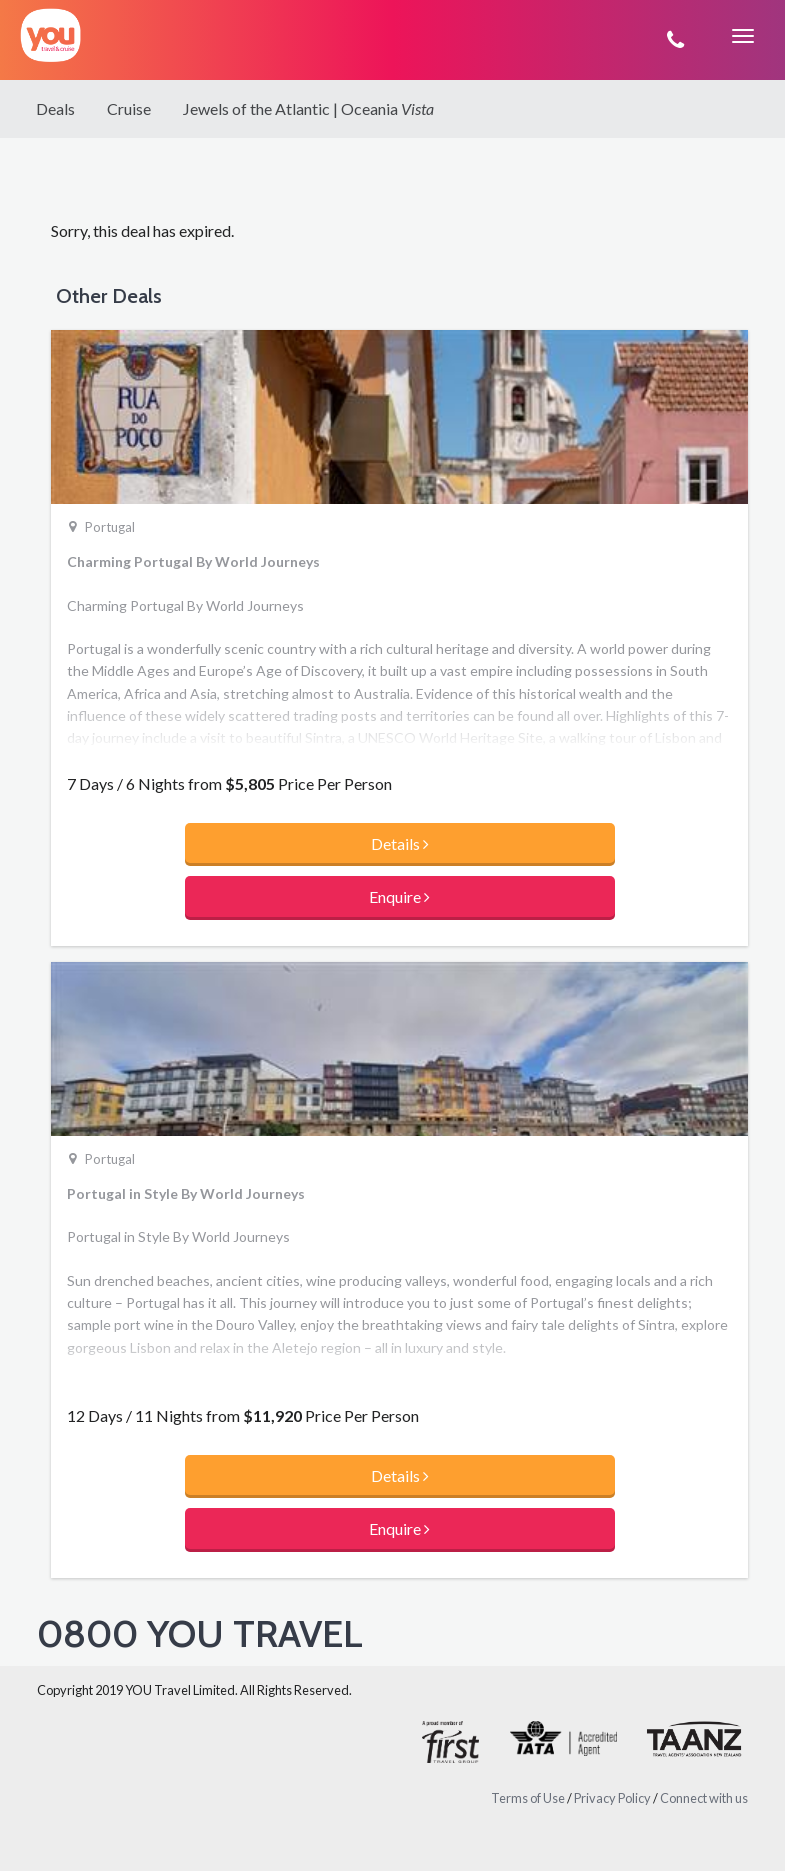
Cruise (129, 108)
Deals (55, 108)
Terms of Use (528, 1798)
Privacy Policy (612, 1798)
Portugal (110, 527)
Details (400, 843)
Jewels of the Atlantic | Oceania (308, 108)
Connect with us (704, 1798)
